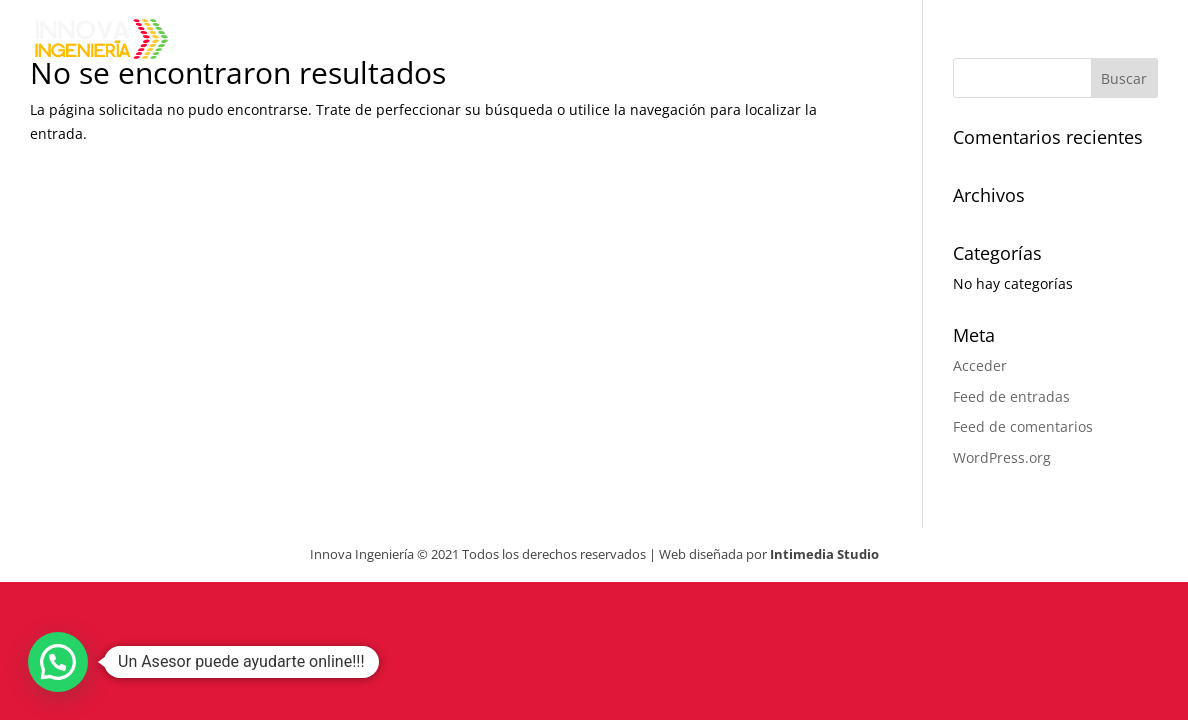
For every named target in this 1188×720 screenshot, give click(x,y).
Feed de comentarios (1023, 426)
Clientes (993, 42)
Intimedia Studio (824, 554)
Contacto (1123, 42)
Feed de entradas (1011, 396)
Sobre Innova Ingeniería (661, 42)
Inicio (483, 42)
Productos (857, 42)
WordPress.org (1002, 457)
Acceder (980, 365)
